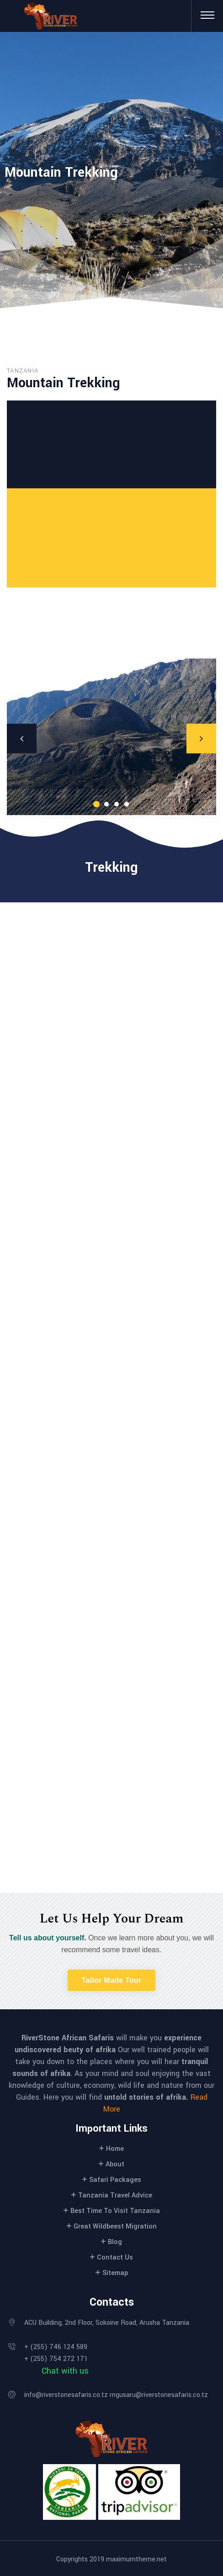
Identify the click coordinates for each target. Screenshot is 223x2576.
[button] (111, 1980)
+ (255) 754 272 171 (56, 2359)
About (115, 2164)
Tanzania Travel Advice (115, 2195)
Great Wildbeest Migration (115, 2226)
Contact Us (115, 2257)
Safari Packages (115, 2180)
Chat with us (65, 2371)
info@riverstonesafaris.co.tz (66, 2395)
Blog (115, 2242)
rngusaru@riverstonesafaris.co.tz (159, 2395)
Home (115, 2149)
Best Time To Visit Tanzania (115, 2211)
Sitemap (115, 2273)
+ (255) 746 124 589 (55, 2347)
